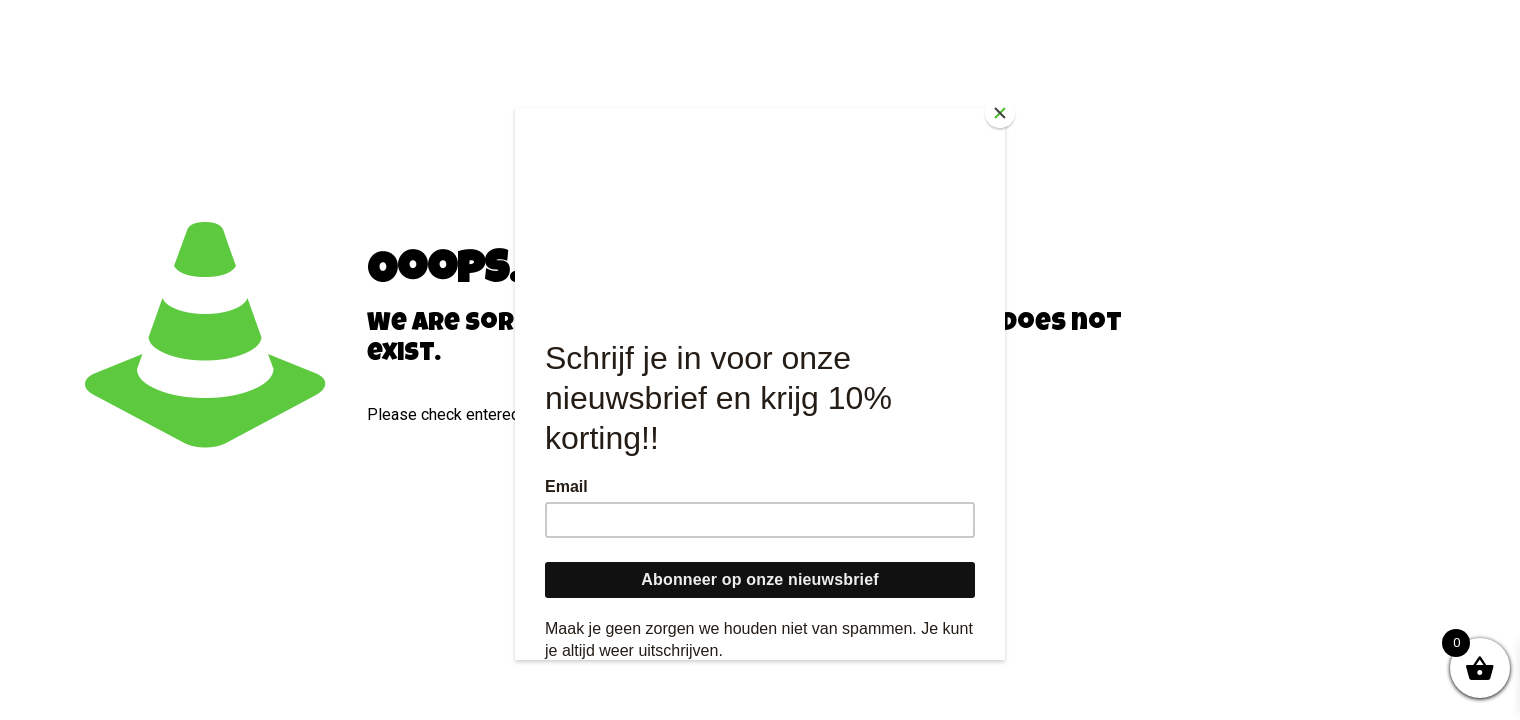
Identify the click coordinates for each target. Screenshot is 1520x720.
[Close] (1000, 113)
